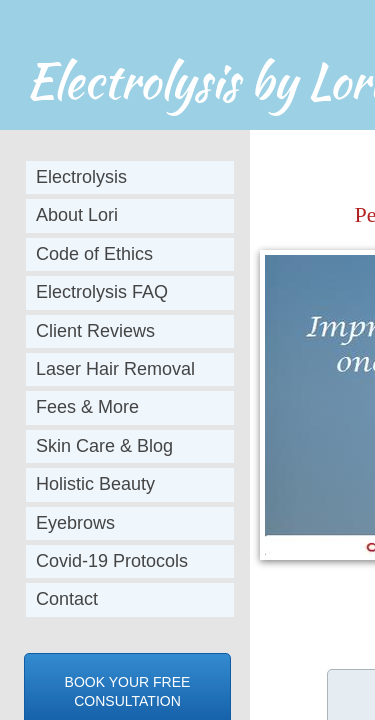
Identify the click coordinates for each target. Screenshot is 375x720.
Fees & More (87, 407)
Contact (67, 599)
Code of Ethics (94, 254)
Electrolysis (81, 177)
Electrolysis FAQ (102, 292)
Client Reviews (95, 331)
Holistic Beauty (95, 484)
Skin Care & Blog (104, 446)
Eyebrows (75, 523)
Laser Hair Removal (115, 369)
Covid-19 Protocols (112, 561)
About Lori (77, 215)
